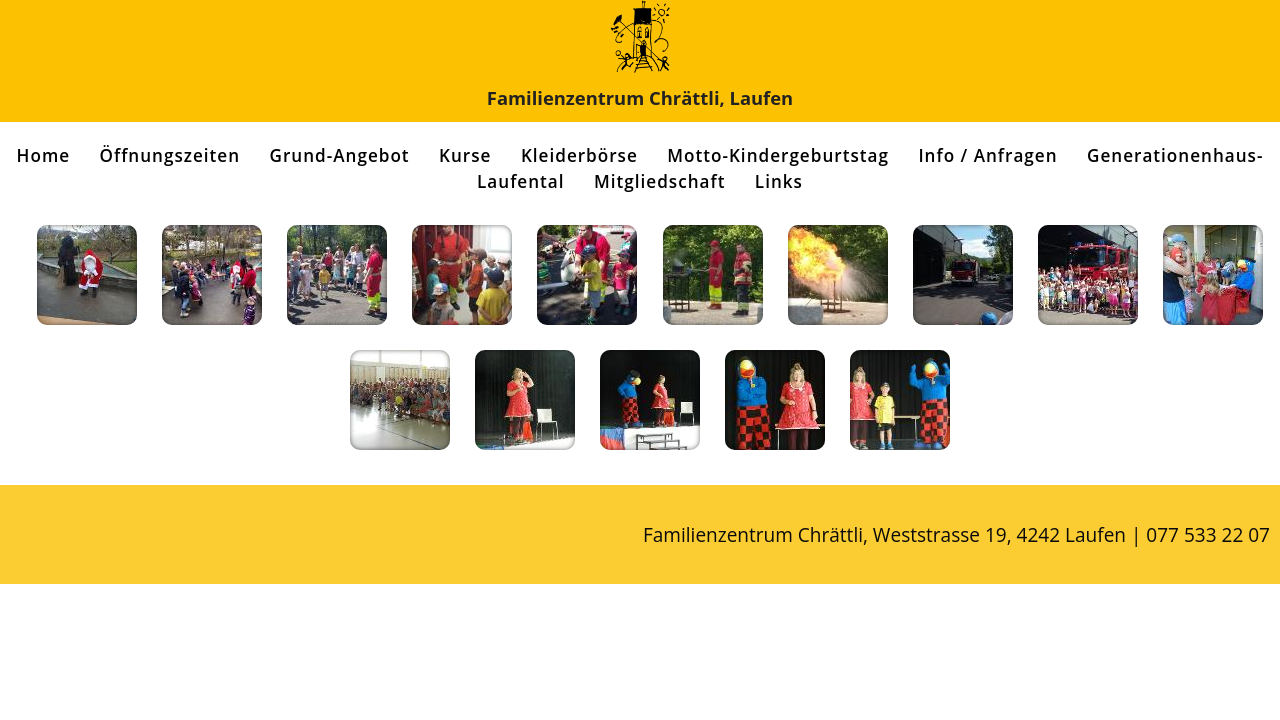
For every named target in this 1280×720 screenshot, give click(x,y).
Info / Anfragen (987, 155)
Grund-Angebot (340, 155)
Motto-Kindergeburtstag (778, 155)
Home (43, 155)
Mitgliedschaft (659, 181)
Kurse (465, 155)
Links (779, 181)
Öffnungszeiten (170, 155)
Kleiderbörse (579, 155)
